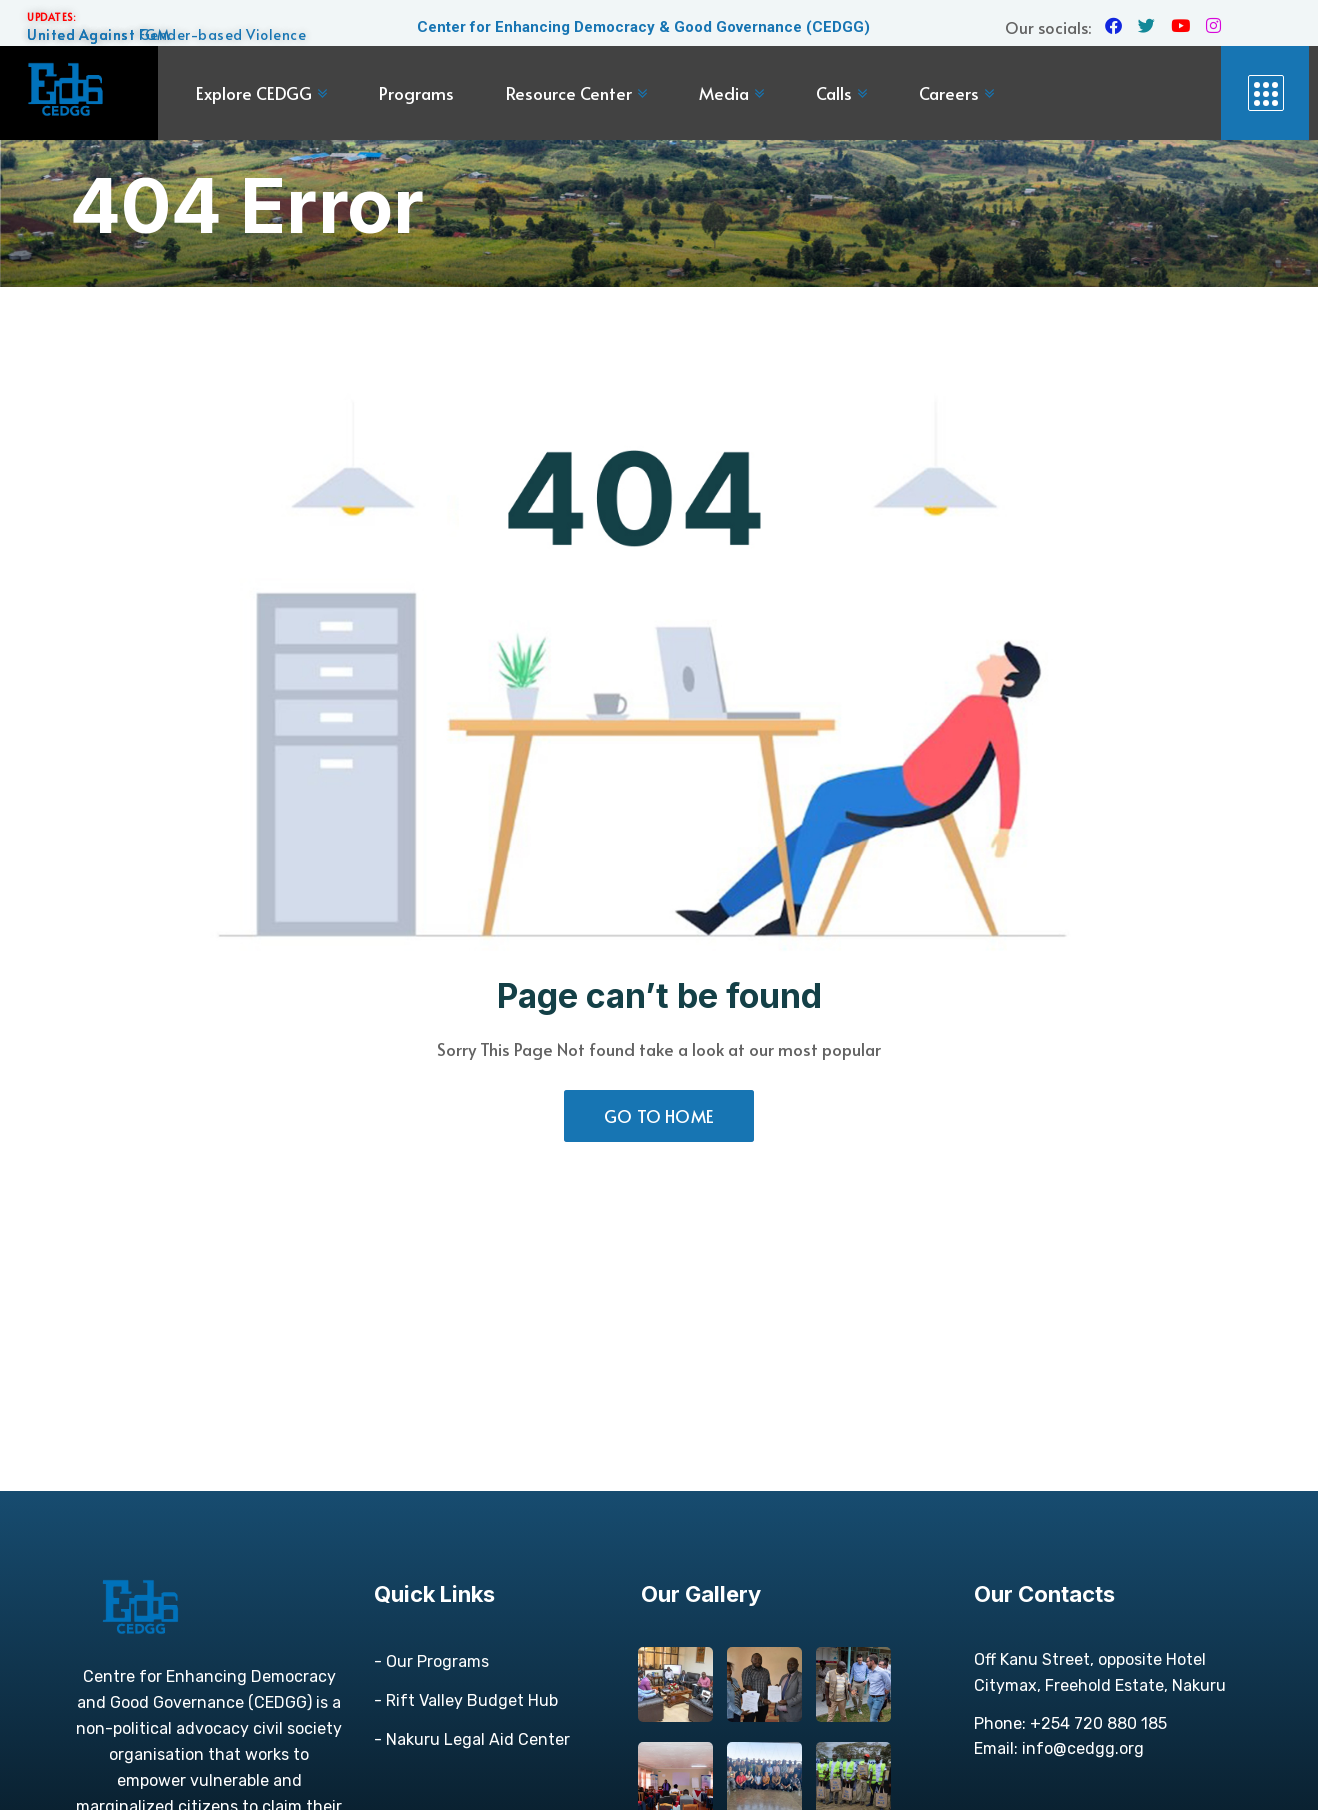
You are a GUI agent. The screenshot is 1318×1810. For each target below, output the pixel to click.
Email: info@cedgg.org (1059, 1748)
